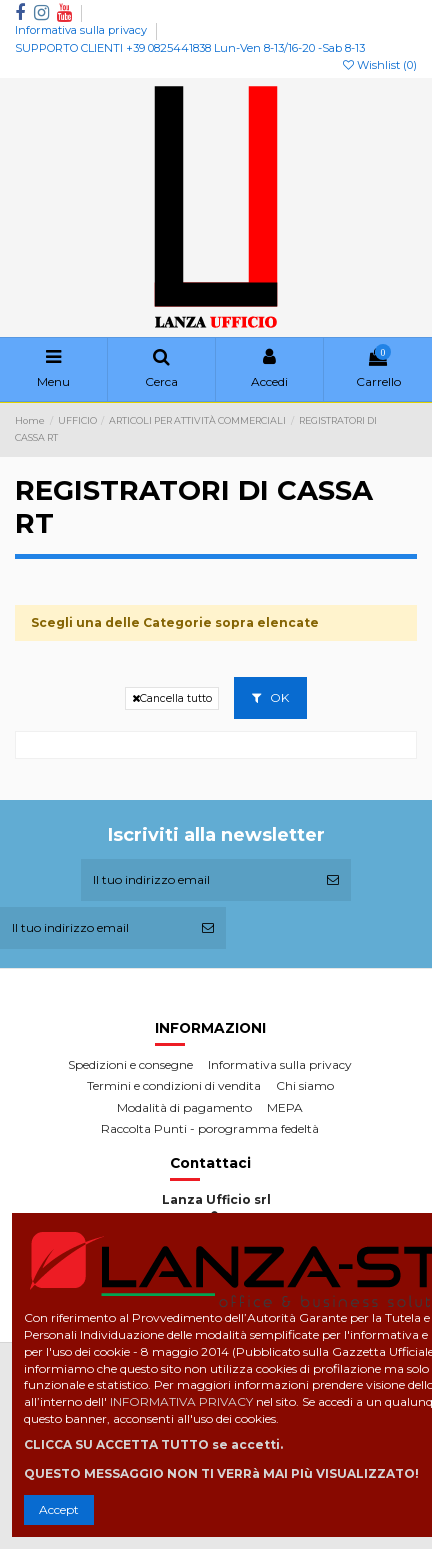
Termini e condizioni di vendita (174, 1085)
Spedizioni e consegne (130, 1064)
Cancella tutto (172, 698)
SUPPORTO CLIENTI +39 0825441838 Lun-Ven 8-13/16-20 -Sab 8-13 (190, 48)
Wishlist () (380, 65)
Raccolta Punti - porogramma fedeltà (210, 1128)
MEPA (285, 1107)
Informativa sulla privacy (82, 30)
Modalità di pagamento (184, 1107)
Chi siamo (305, 1085)
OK (270, 697)
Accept (59, 1509)
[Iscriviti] (333, 880)
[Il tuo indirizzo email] (198, 880)
